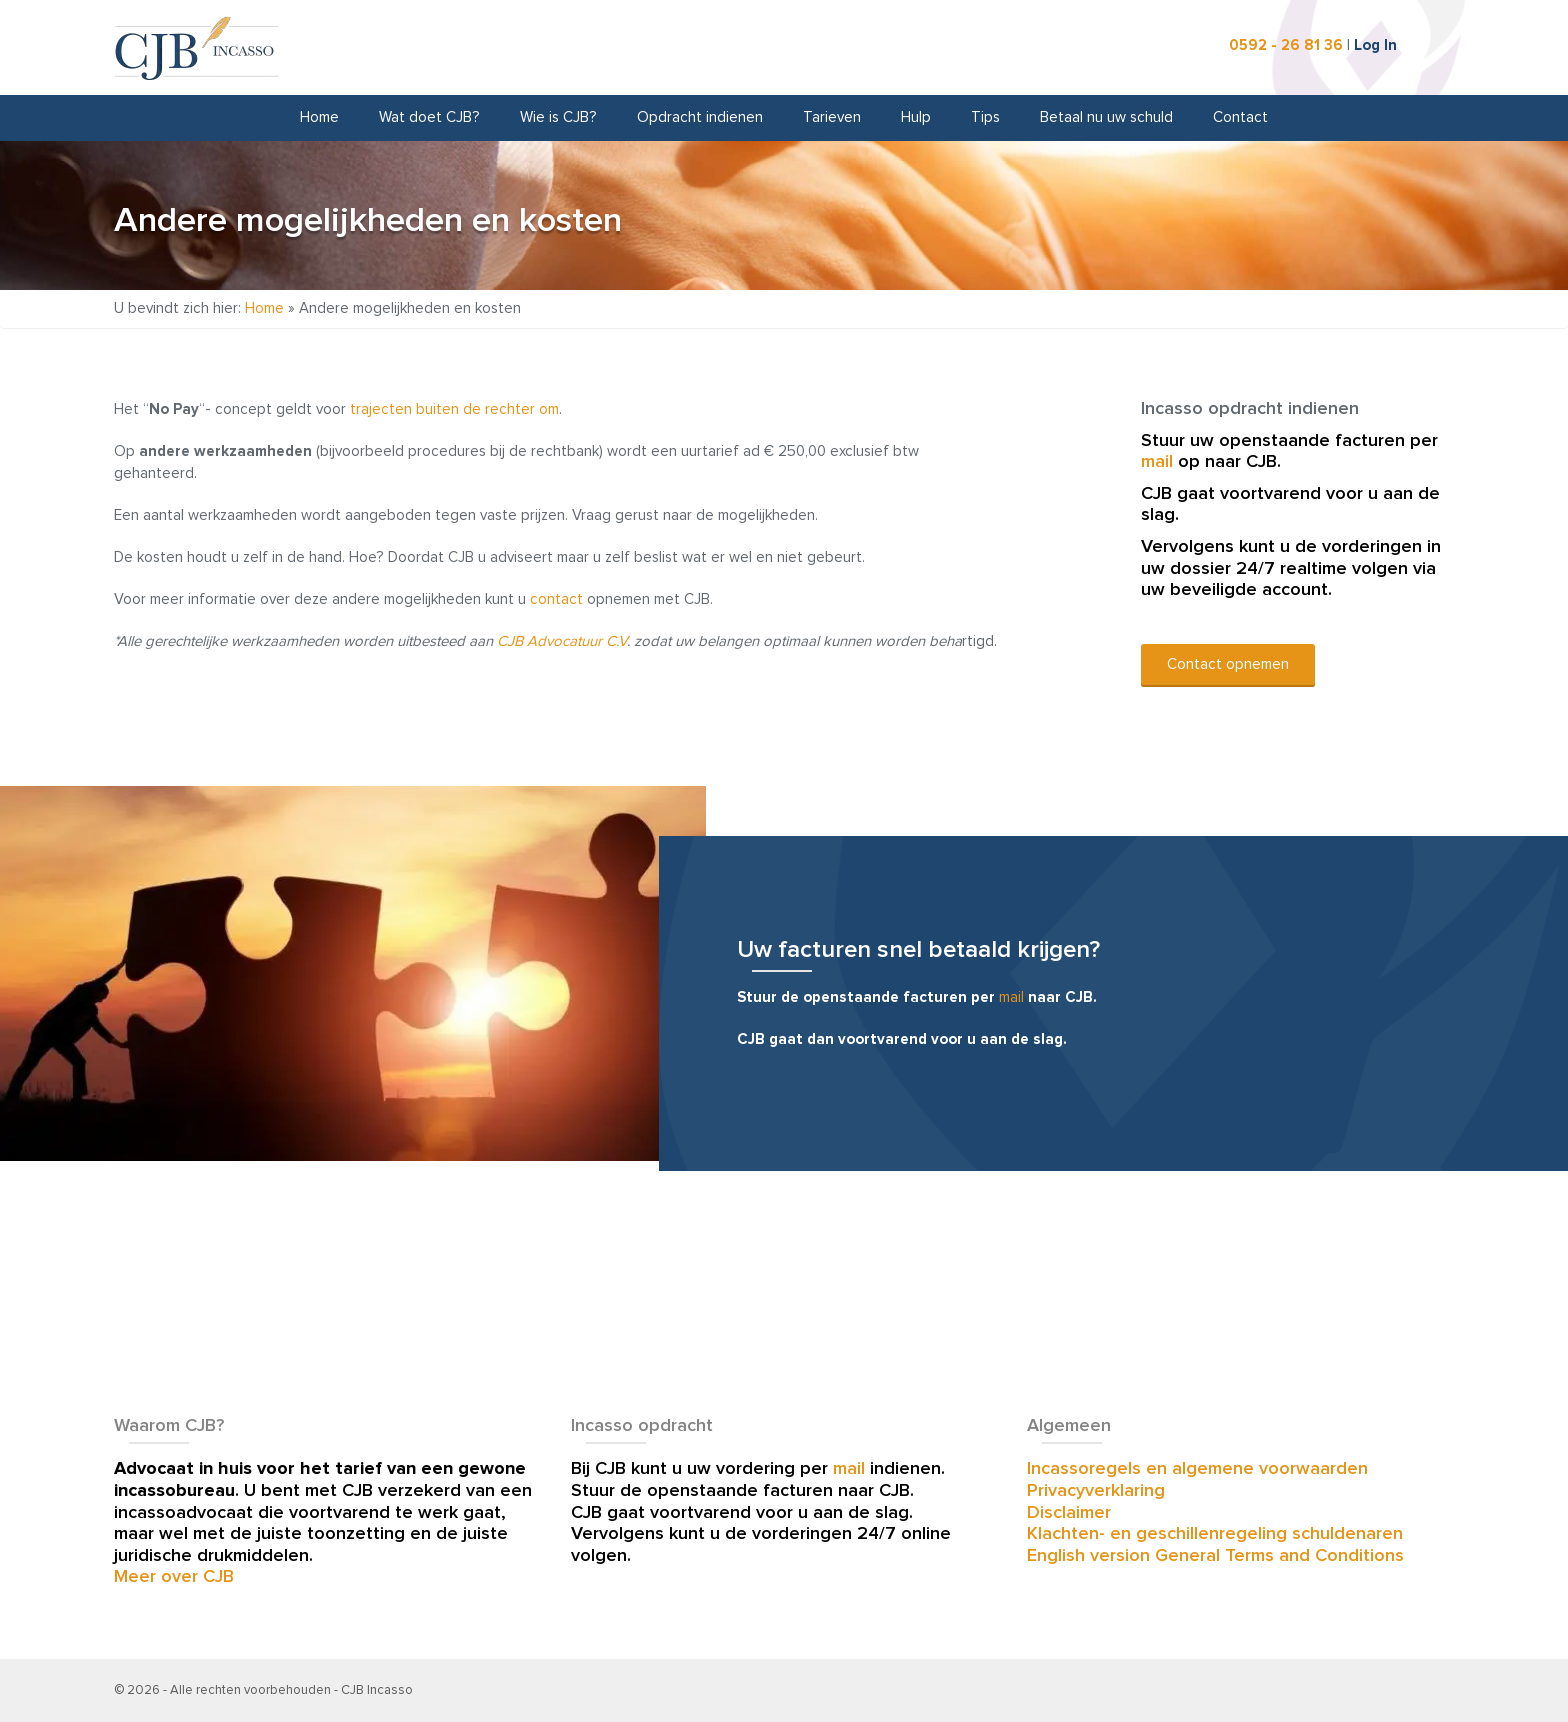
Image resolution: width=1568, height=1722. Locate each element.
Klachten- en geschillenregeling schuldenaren (1215, 1534)
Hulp (916, 117)
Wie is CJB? (558, 117)
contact (556, 599)
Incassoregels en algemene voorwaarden (1197, 1469)
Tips (985, 117)
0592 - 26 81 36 (1286, 45)
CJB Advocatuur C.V (562, 641)
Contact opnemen (1228, 664)
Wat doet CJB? (429, 117)
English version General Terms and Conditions (1215, 1556)
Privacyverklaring (1096, 1491)
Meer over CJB (174, 1577)
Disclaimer (1069, 1513)
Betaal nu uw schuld (1106, 117)
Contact (1240, 117)
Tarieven (832, 117)
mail (1157, 462)
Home (319, 117)
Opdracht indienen (700, 117)
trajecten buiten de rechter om (454, 409)
